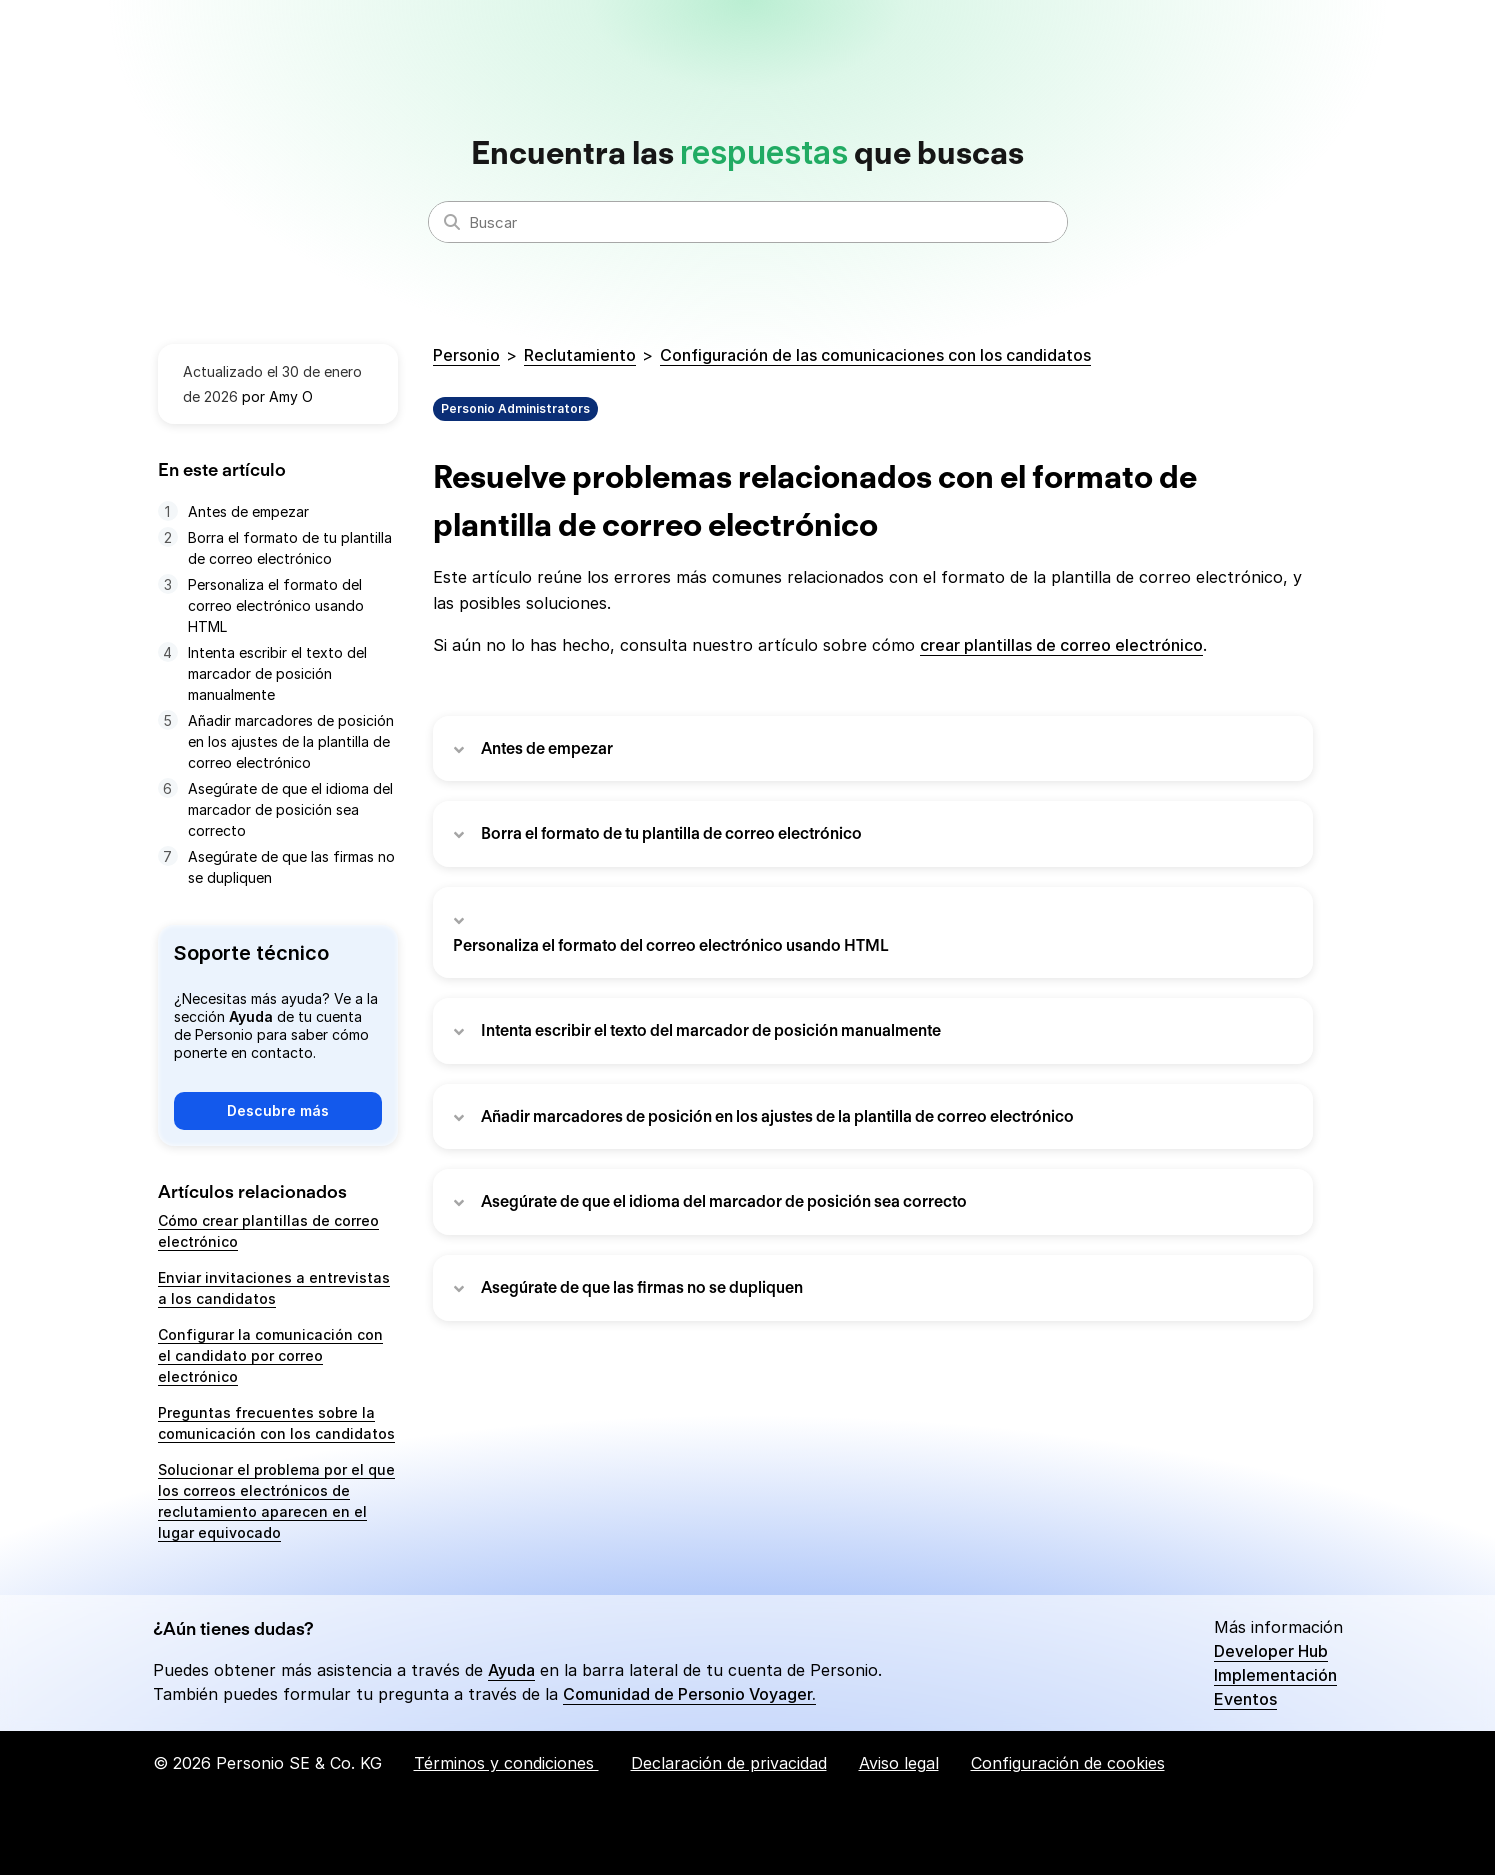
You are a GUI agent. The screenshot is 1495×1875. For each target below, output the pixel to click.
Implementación (1275, 1675)
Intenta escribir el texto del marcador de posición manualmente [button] (711, 1030)
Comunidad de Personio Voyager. (689, 1694)
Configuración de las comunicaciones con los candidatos (875, 355)
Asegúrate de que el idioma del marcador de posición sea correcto (290, 809)
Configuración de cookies (1068, 1763)
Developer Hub (1271, 1651)
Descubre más (278, 1110)
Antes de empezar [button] (547, 748)
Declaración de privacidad (729, 1763)
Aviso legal (899, 1763)
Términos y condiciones (506, 1763)
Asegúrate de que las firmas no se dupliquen (291, 867)
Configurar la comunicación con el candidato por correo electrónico (270, 1355)
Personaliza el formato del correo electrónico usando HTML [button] (671, 945)
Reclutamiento (580, 355)
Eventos (1245, 1699)
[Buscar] (748, 222)
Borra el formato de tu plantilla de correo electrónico (290, 548)
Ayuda (511, 1670)
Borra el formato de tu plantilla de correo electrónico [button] (671, 833)
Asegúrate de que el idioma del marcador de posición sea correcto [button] (724, 1201)
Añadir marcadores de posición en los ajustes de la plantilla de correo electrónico (291, 741)
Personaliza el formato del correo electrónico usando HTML (276, 605)
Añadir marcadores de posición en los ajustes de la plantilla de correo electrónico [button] (777, 1116)
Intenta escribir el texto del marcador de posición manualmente (277, 673)
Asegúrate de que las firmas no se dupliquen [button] (642, 1287)
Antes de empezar (248, 511)
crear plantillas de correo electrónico (1061, 645)
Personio (466, 355)
